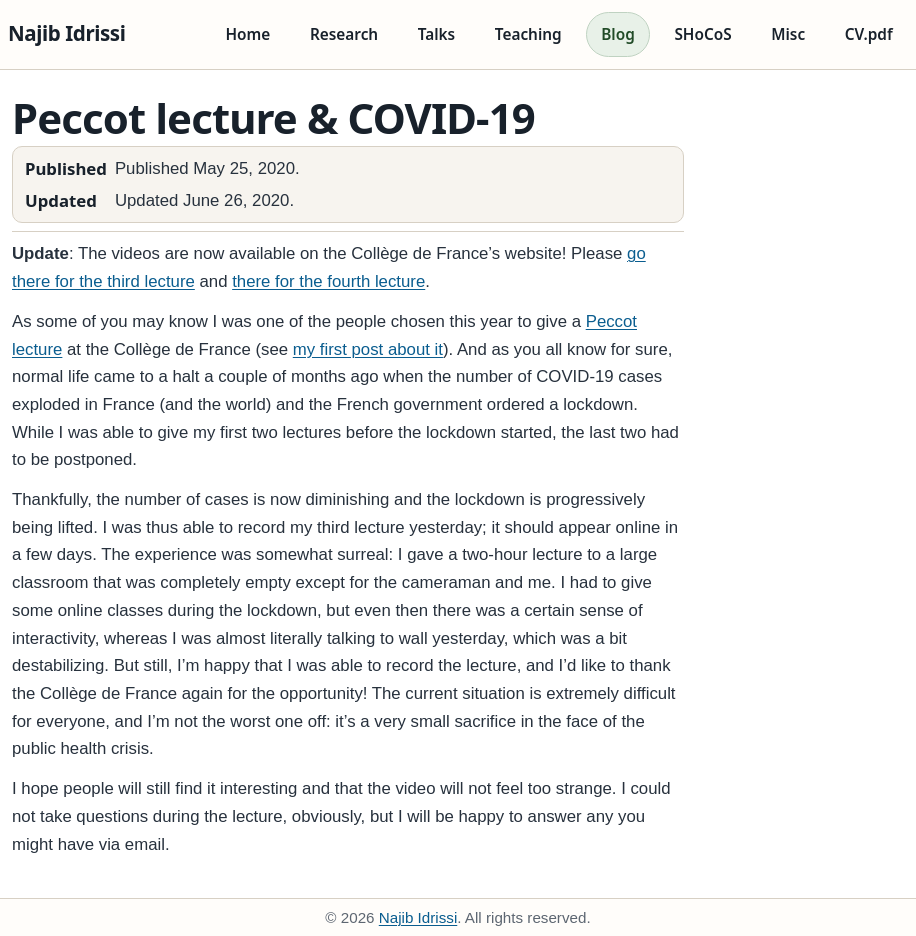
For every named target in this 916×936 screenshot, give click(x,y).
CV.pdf (869, 34)
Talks (436, 34)
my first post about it (368, 349)
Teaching (528, 34)
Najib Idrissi (67, 33)
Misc (788, 34)
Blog (618, 34)
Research (344, 34)
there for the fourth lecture (328, 281)
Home (247, 34)
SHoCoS (702, 34)
